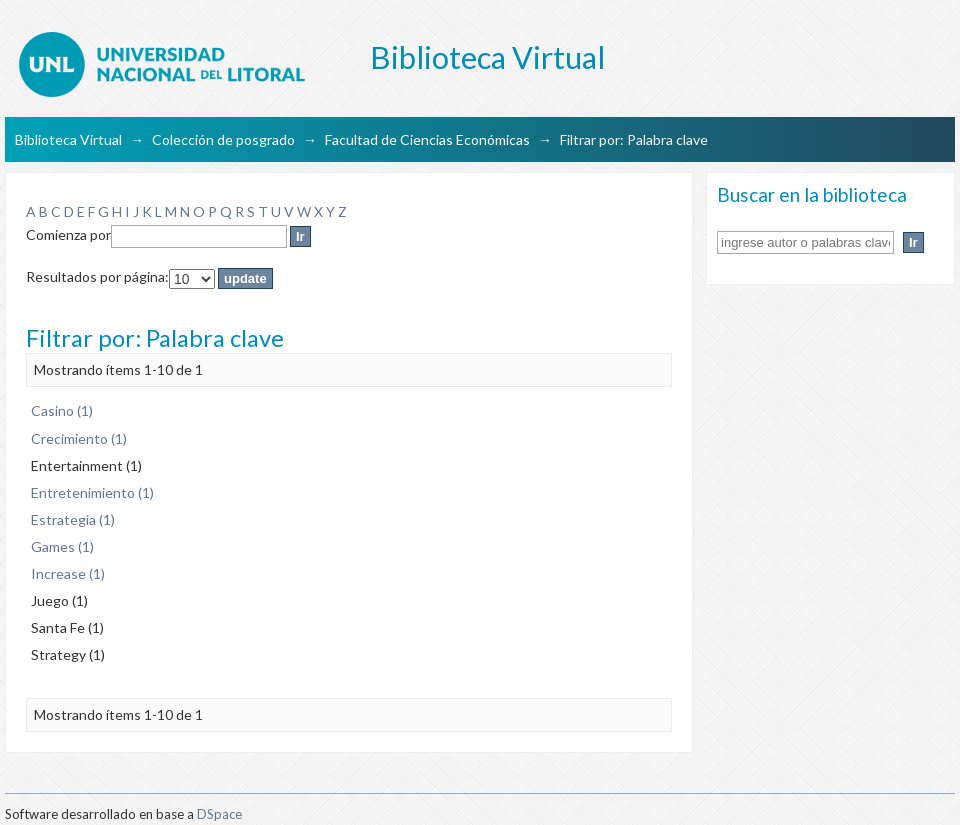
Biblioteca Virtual (68, 139)
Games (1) (62, 546)
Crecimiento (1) (79, 438)
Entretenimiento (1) (92, 492)
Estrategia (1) (73, 519)
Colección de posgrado (223, 139)
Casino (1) (62, 410)
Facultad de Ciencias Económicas (427, 139)
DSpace (219, 814)
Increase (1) (68, 573)
